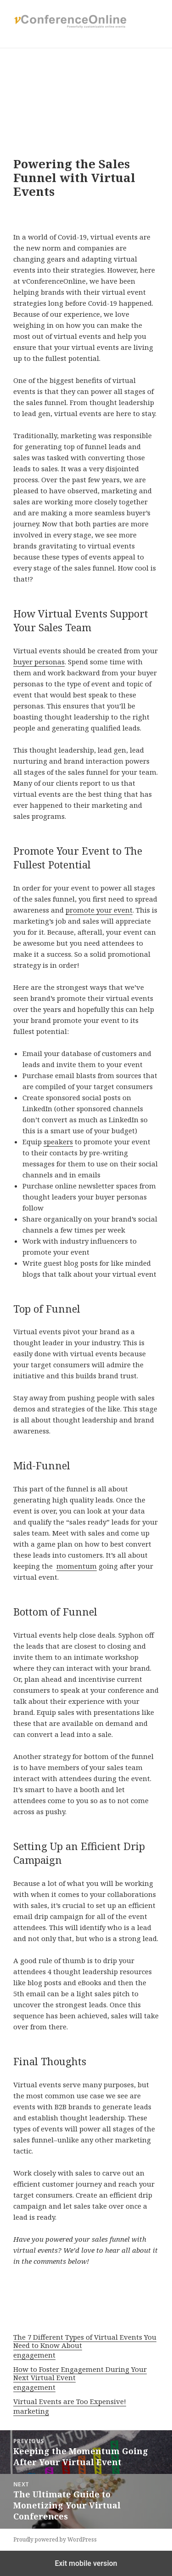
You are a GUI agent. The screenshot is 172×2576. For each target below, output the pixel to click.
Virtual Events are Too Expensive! (69, 2401)
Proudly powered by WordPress (55, 2539)
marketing (31, 2411)
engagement (34, 2354)
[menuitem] (86, 2346)
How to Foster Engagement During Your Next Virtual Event (80, 2373)
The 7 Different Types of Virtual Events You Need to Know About (84, 2341)
